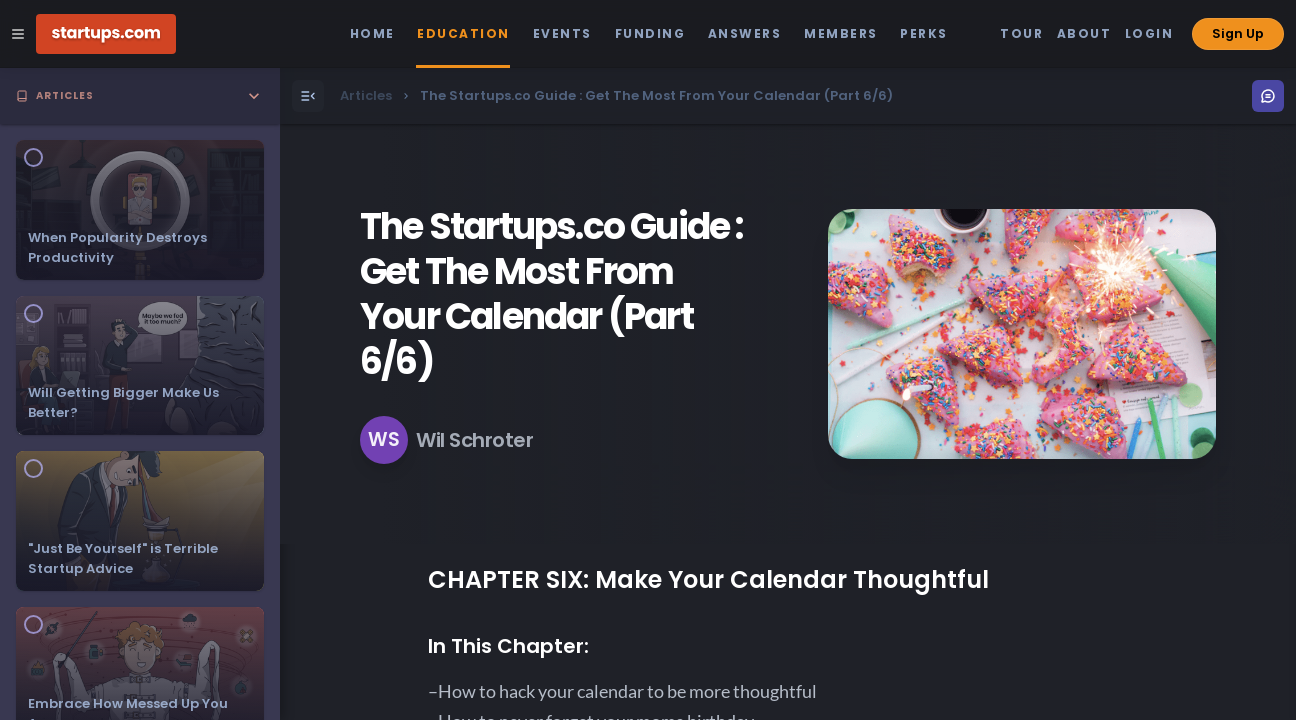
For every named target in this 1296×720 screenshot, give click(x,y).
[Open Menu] (308, 96)
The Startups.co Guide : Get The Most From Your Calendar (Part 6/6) (551, 294)
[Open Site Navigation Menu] (18, 34)
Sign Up (1238, 33)
